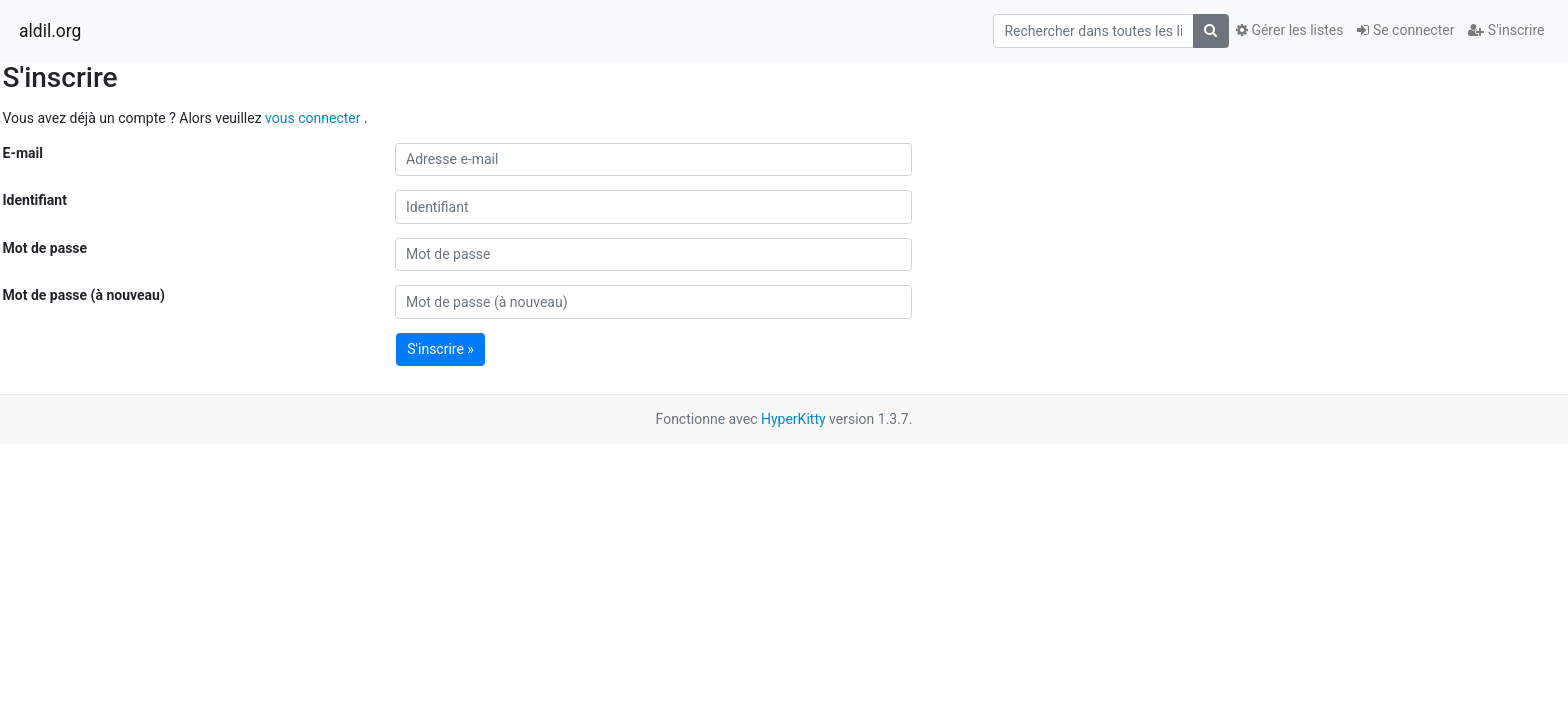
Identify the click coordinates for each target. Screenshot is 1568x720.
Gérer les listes (1289, 30)
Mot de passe (45, 248)
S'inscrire (1506, 30)
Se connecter (1405, 30)
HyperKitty (793, 419)
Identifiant (35, 200)
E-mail (23, 153)
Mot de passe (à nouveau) (84, 295)
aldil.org (50, 31)
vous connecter (314, 118)
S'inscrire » (440, 349)
